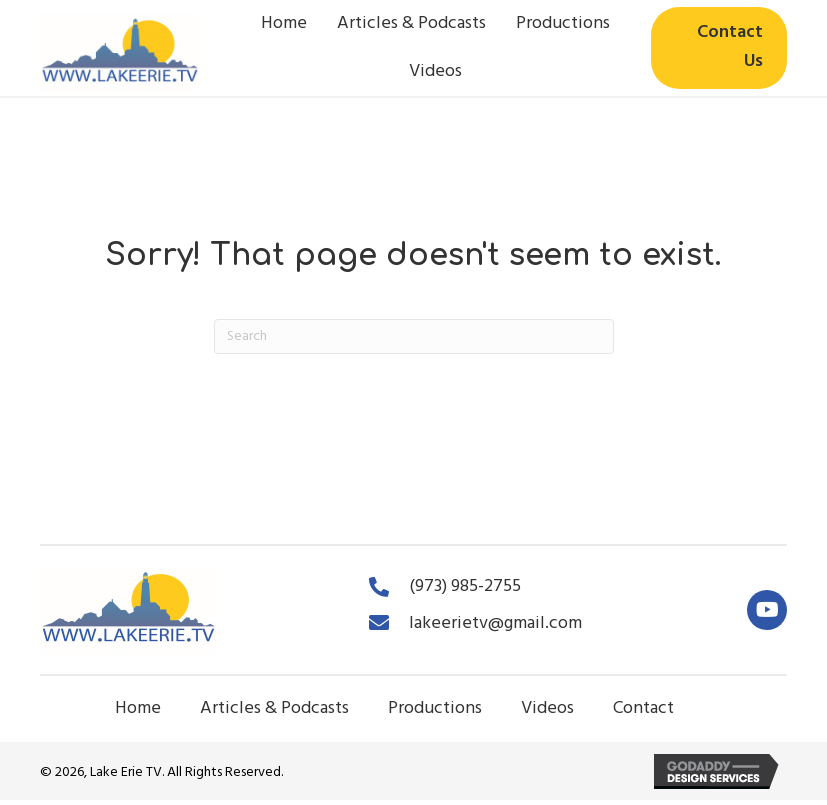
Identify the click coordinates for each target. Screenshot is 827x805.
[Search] (414, 336)
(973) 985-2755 (465, 586)
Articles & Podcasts (274, 708)
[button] (767, 610)
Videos (547, 708)
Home (138, 708)
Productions (435, 708)
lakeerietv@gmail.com (495, 623)
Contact (643, 708)
